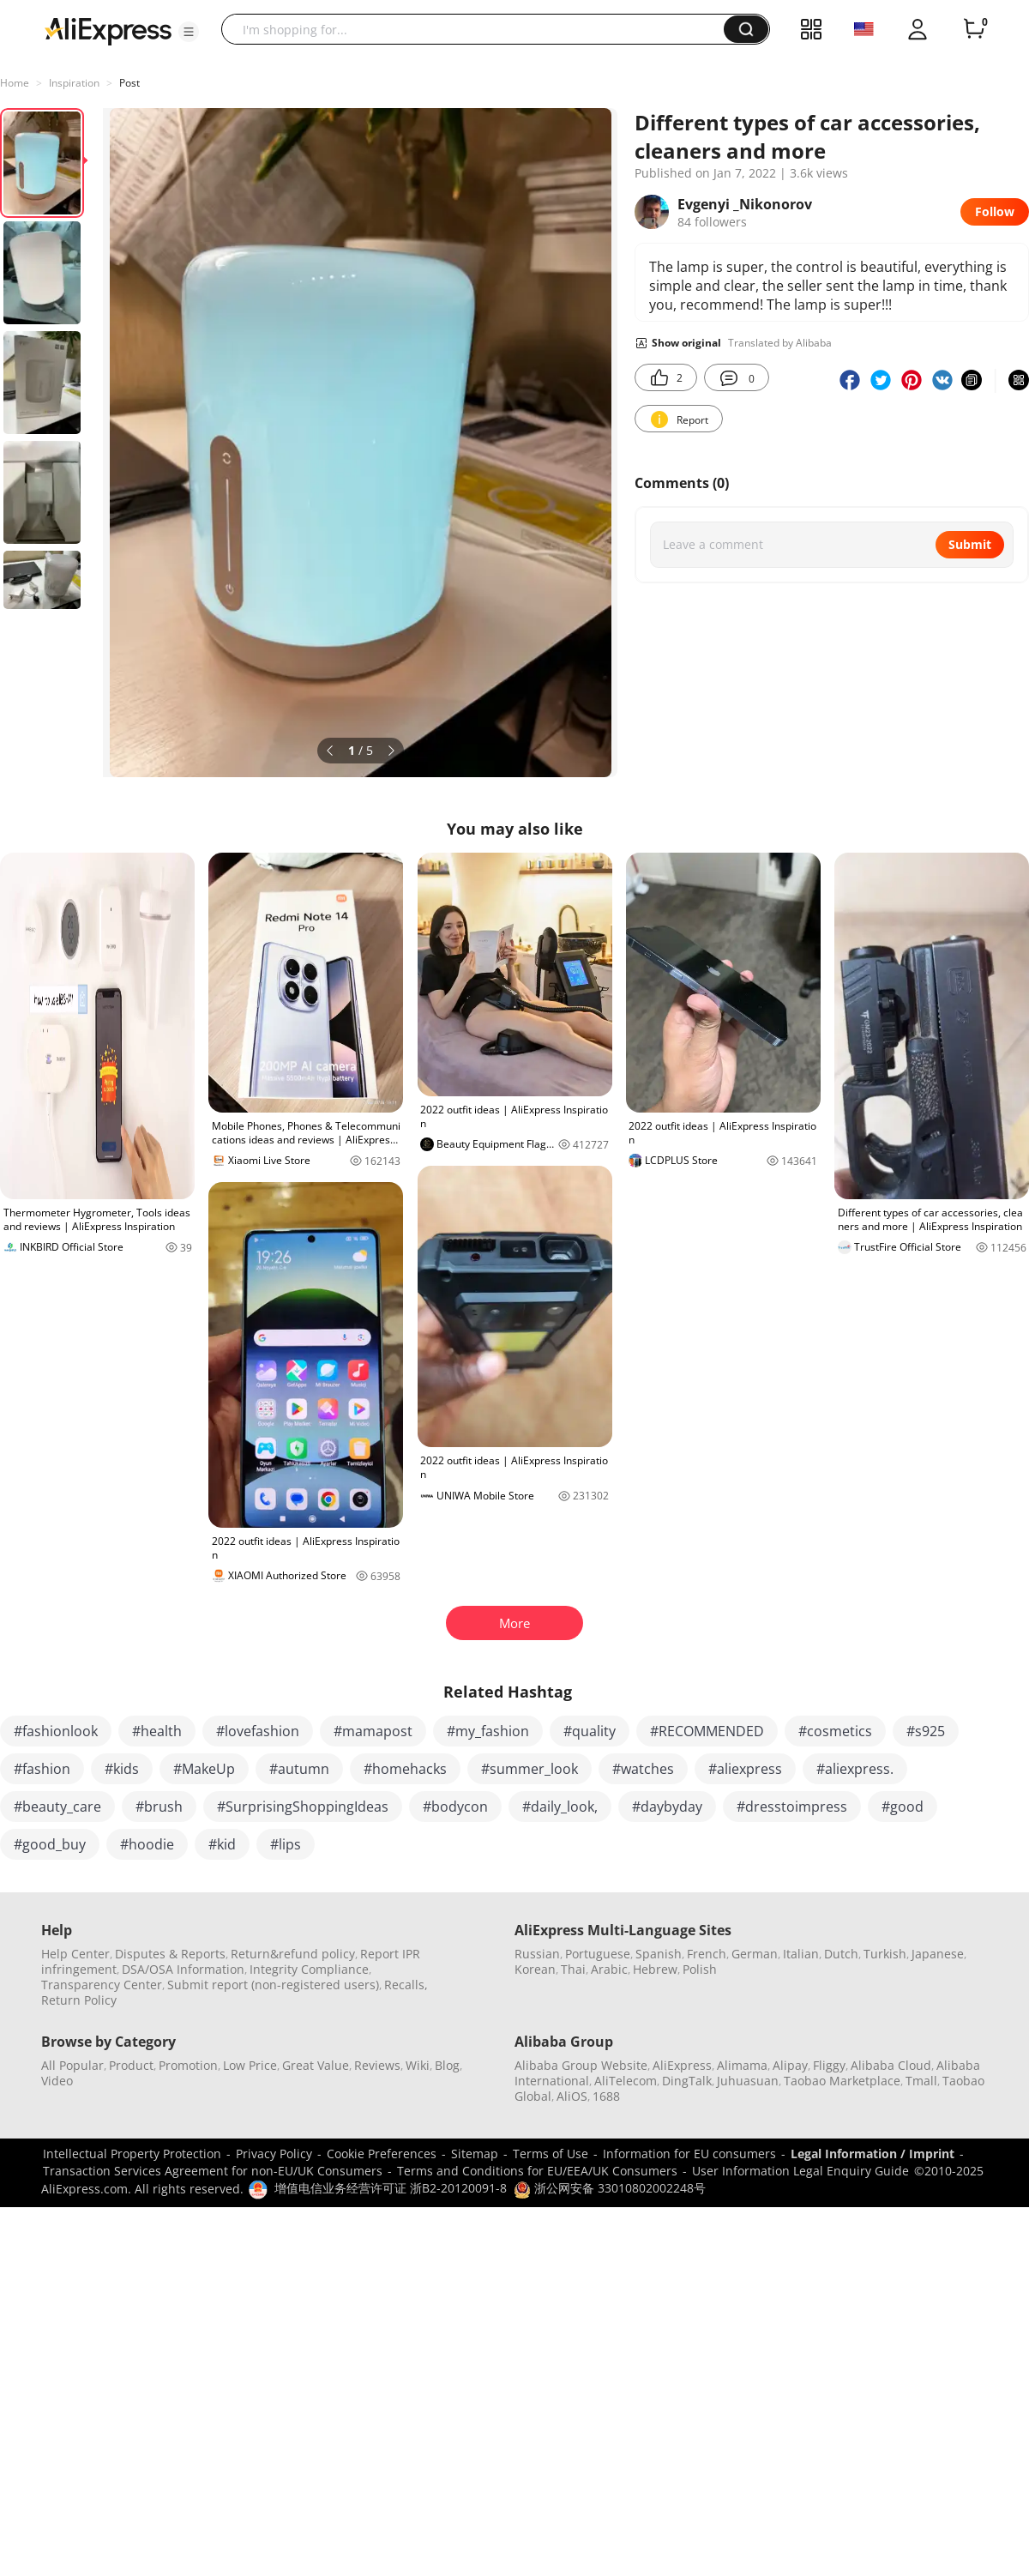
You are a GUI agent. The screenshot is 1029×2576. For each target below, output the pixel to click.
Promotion (188, 2065)
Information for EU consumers (689, 2153)
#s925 (925, 1731)
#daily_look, (560, 1806)
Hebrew (655, 1969)
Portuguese (597, 1954)
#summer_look (529, 1768)
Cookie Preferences (381, 2153)
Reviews (377, 2065)
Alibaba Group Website (580, 2065)
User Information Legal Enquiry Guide (800, 2171)
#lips (285, 1844)
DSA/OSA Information (183, 1969)
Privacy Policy (274, 2153)
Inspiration (74, 82)
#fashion (42, 1768)
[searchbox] (479, 29)
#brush (159, 1806)
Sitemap (474, 2153)
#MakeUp (204, 1768)
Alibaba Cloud (891, 2065)
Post (129, 82)
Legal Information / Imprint (872, 2153)
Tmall (921, 2080)
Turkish (885, 1954)
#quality (589, 1731)
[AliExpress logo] (108, 30)
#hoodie (147, 1844)
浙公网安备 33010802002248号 (610, 2188)
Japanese (938, 1954)
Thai (573, 1969)
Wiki (418, 2065)
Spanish (658, 1954)
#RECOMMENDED (707, 1731)
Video (57, 2080)
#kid (222, 1844)
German (754, 1954)
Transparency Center (101, 1984)
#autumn (299, 1768)
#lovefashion (257, 1731)
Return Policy (79, 2000)
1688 (606, 2096)
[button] (188, 31)
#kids (122, 1768)
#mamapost (373, 1731)
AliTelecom (625, 2080)
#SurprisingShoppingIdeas (302, 1806)
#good (903, 1806)
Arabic (609, 1969)
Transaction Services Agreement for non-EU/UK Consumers (212, 2171)
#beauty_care (57, 1806)
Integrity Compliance (309, 1969)
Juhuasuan (748, 2080)
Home (14, 82)
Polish (700, 1969)
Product (131, 2065)
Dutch (841, 1954)
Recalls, (406, 1984)
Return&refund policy (293, 1954)
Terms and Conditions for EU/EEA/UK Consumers (537, 2171)
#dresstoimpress (792, 1806)
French (706, 1954)
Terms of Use (550, 2153)
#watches (643, 1768)
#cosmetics (835, 1731)
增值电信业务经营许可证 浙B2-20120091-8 (390, 2188)
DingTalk (687, 2080)
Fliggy (829, 2065)
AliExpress (682, 2065)
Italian (801, 1954)
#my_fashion (488, 1731)
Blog (447, 2065)
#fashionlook (56, 1731)
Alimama (742, 2065)
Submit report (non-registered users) (273, 1984)
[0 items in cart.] (974, 29)
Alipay (790, 2065)
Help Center (75, 1954)
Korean (535, 1969)
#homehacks (405, 1768)
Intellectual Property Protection (132, 2153)
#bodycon (455, 1806)
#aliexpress (745, 1768)
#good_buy (50, 1844)
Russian (537, 1954)
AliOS (572, 2096)
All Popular (72, 2065)
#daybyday (667, 1806)
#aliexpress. (855, 1768)
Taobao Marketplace (842, 2080)
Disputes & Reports (170, 1954)
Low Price (250, 2065)
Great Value (315, 2065)
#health (157, 1731)
